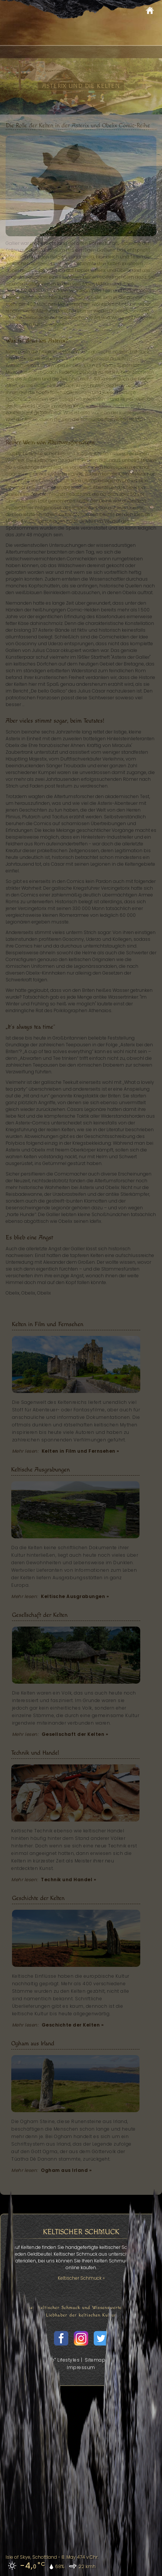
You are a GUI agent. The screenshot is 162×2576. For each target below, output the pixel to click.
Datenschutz (127, 2360)
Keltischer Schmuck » (81, 2278)
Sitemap (95, 2360)
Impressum (81, 2367)
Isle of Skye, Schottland (31, 2557)
